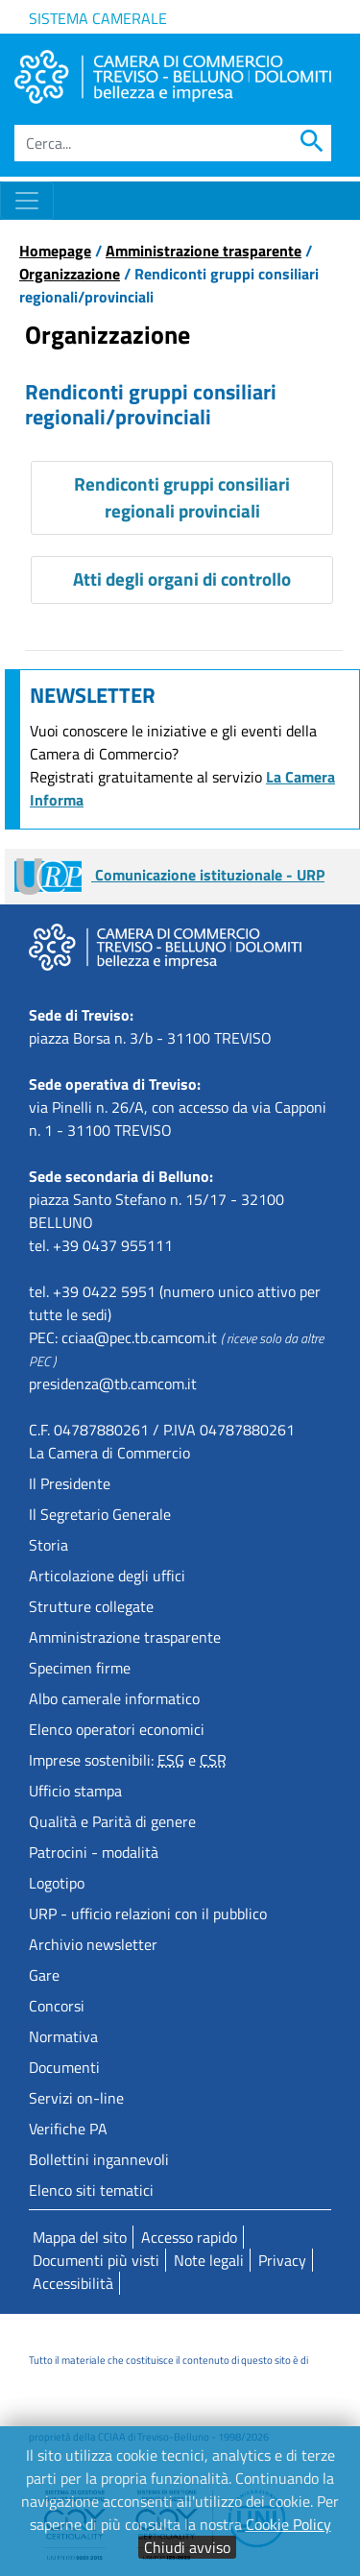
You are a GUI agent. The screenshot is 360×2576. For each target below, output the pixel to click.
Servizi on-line (76, 2097)
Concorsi (56, 2005)
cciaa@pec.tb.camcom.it (139, 1337)
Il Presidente (69, 1483)
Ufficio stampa (75, 1790)
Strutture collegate (91, 1606)
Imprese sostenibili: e (128, 1759)
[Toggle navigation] (27, 200)
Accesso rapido (189, 2237)
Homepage (55, 250)
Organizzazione (69, 273)
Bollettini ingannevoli (99, 2159)
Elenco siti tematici (91, 2190)
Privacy (282, 2260)
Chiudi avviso (187, 2547)
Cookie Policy (288, 2524)
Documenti (64, 2067)
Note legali (209, 2260)
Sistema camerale (98, 18)
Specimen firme (80, 1667)
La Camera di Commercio (109, 1452)
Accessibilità (73, 2283)
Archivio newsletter (93, 1944)
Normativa (63, 2036)
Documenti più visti (96, 2260)
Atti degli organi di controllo (182, 578)
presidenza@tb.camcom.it (113, 1383)
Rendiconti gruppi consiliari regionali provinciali (182, 496)
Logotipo (56, 1882)
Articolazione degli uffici (107, 1575)
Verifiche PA (68, 2128)
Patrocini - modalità (93, 1852)
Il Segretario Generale (100, 1514)
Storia (48, 1544)
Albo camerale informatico (114, 1698)
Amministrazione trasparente (203, 250)
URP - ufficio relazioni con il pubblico (148, 1913)
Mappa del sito (80, 2237)
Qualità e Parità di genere (112, 1821)
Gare (44, 1974)
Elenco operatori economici (116, 1729)
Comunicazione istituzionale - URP (169, 874)
